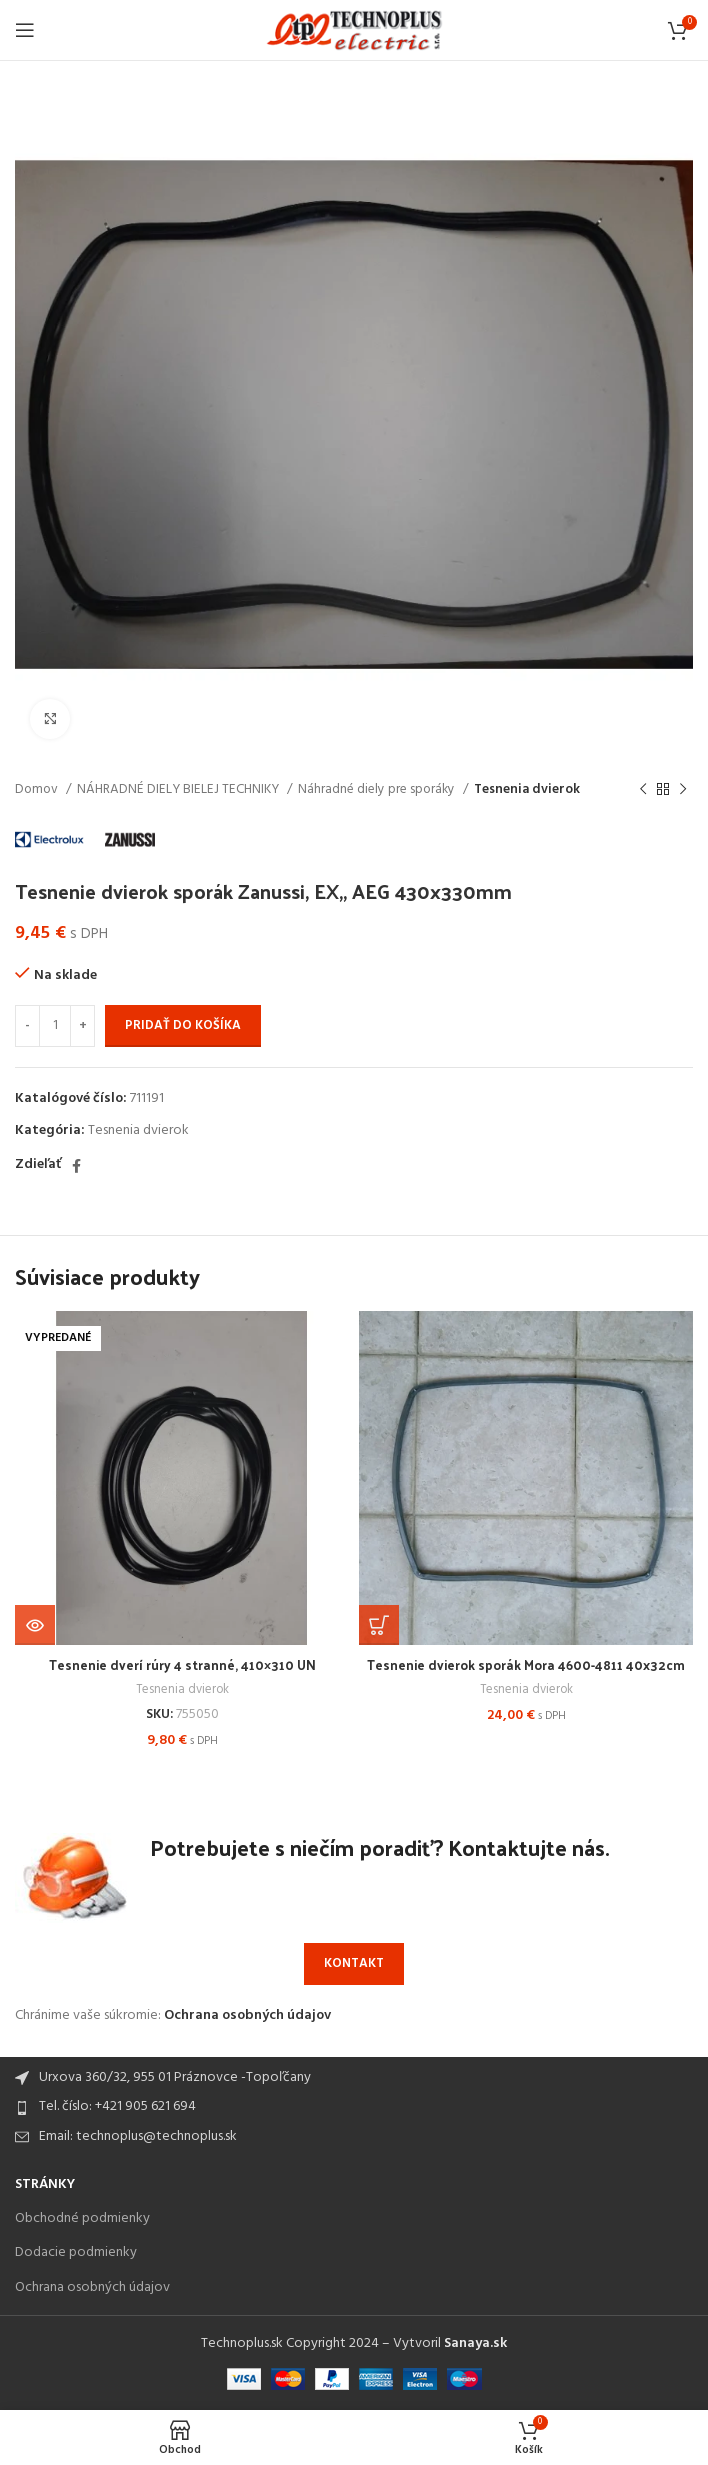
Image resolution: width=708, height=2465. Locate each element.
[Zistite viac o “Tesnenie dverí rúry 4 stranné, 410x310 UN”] (35, 1625)
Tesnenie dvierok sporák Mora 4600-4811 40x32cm (526, 1674)
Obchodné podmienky (82, 2218)
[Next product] (683, 790)
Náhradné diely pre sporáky (378, 789)
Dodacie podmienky (76, 2252)
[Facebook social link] (76, 1166)
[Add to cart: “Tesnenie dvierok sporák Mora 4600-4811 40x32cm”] (379, 1625)
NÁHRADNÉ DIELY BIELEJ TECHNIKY (179, 789)
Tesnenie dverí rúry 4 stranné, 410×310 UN (182, 1664)
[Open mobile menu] (25, 30)
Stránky (45, 2184)
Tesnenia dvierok (527, 789)
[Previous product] (643, 790)
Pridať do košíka (183, 1025)
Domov (38, 789)
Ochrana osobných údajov (247, 2015)
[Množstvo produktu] (55, 1026)
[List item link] (354, 2107)
